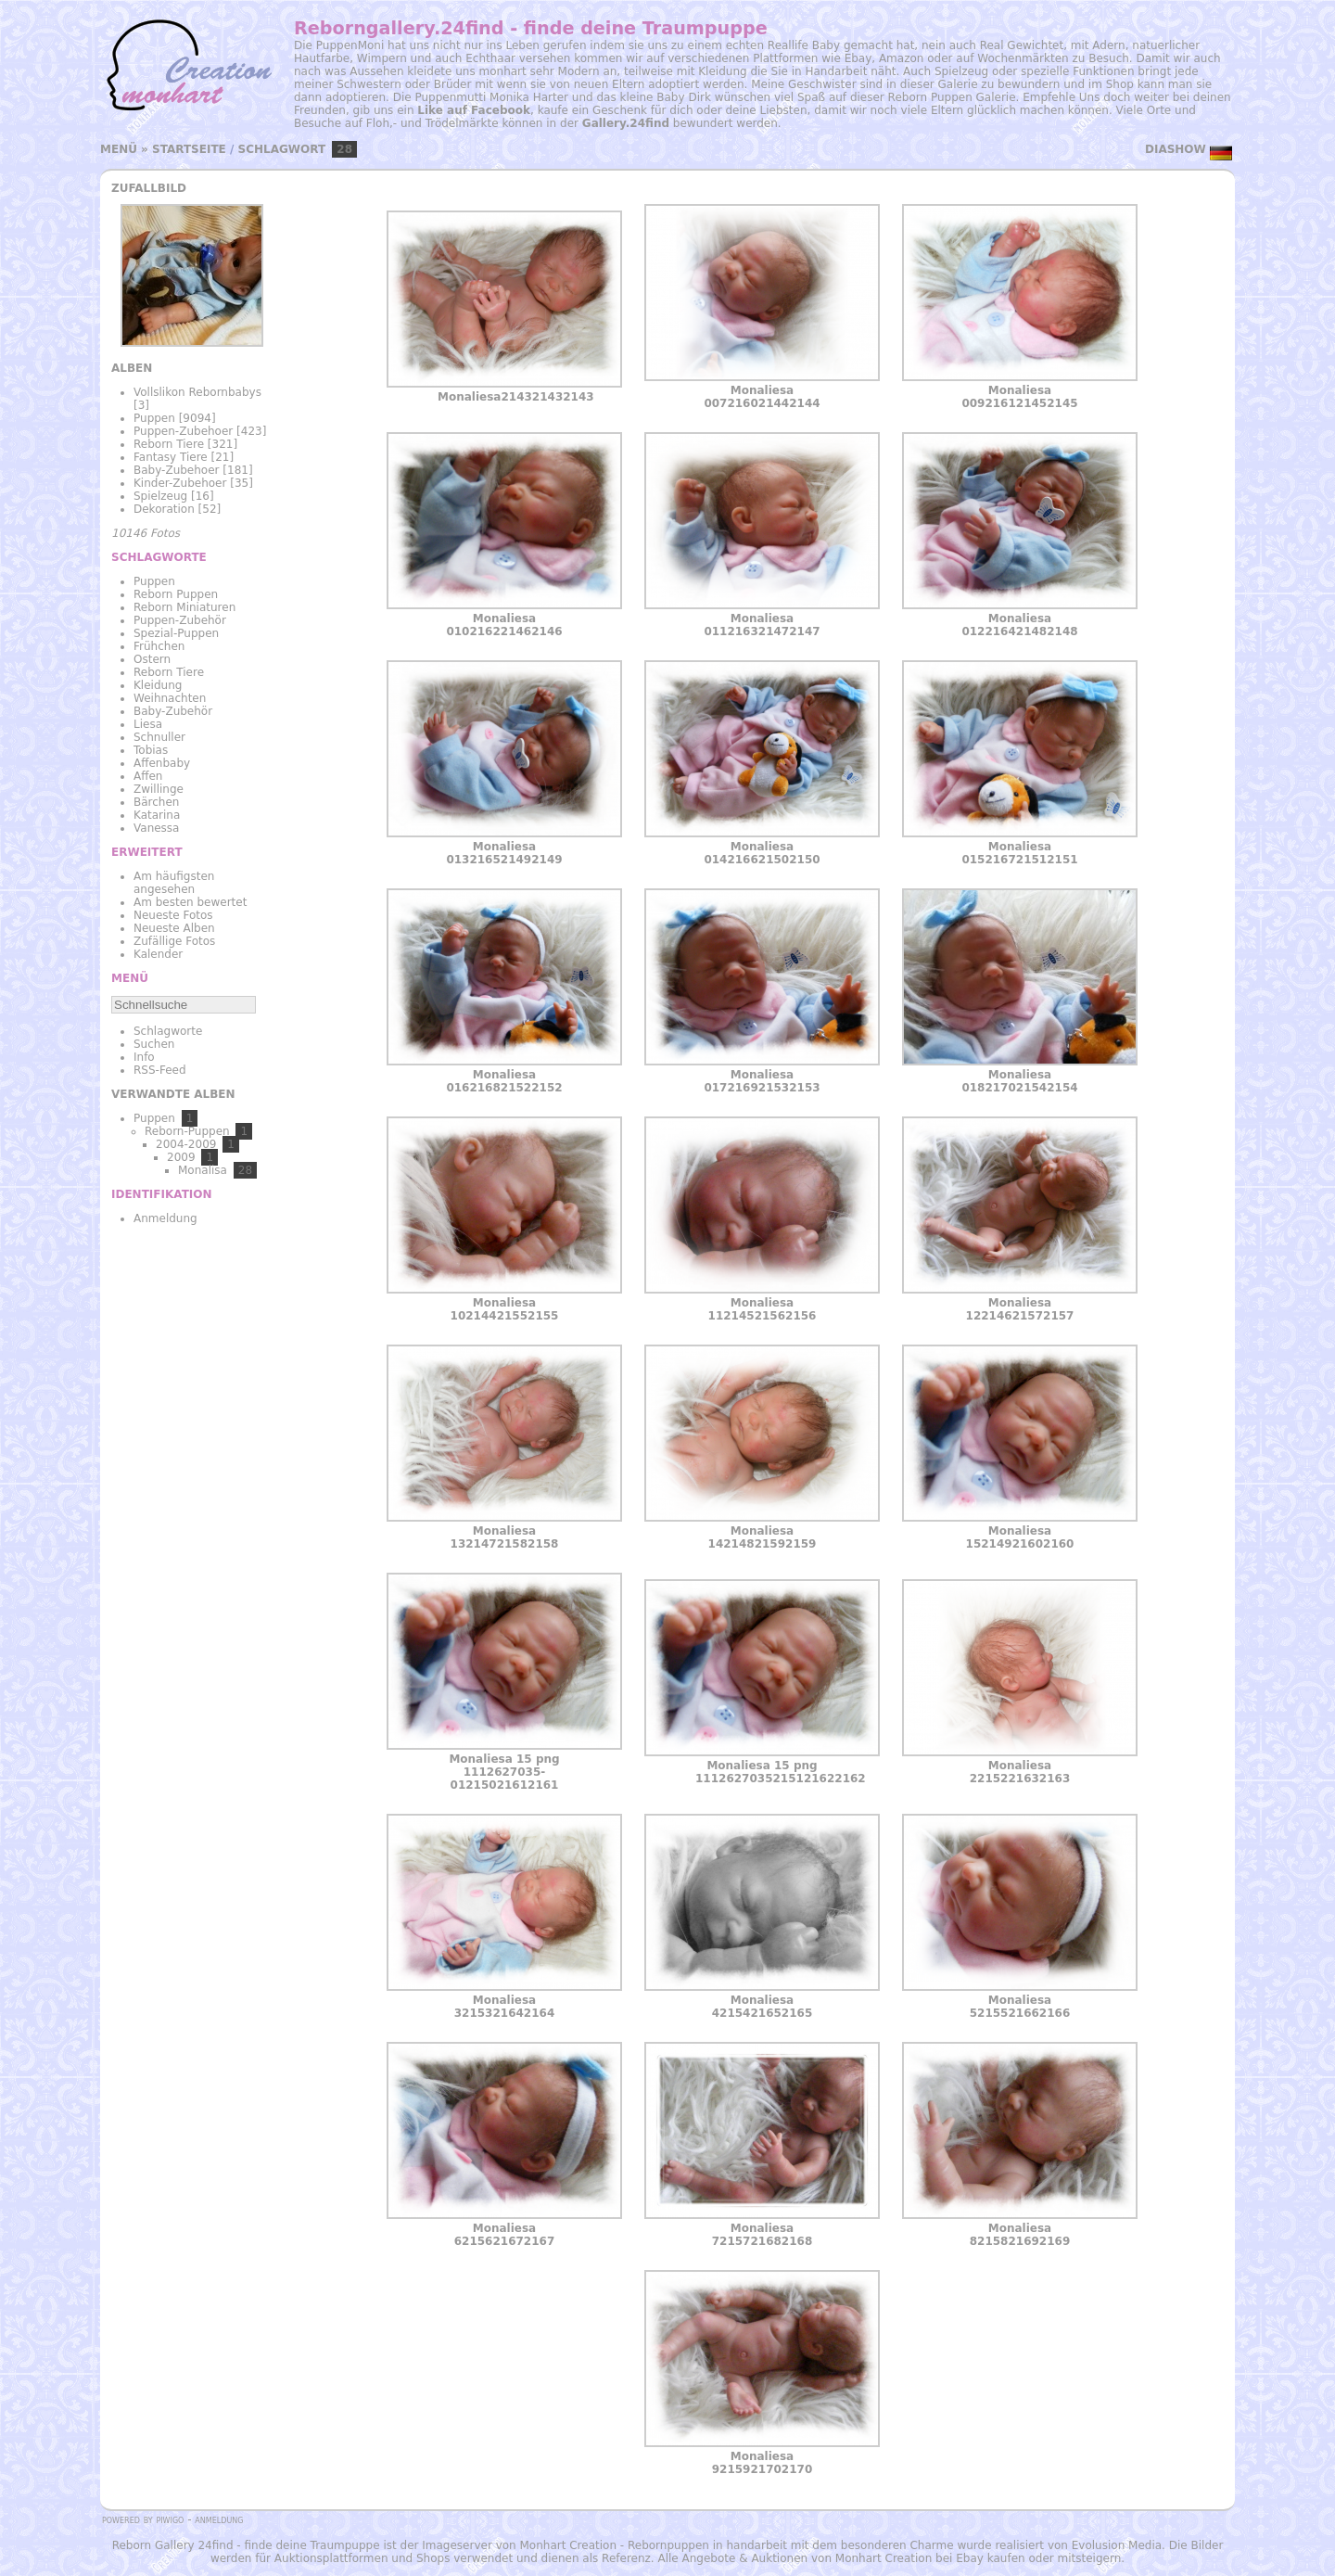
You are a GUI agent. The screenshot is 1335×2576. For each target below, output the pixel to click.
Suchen (154, 1044)
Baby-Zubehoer (177, 470)
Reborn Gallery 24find (173, 2545)
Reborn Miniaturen (184, 607)
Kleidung (158, 685)
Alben (131, 368)
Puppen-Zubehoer (183, 431)
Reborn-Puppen (187, 1131)
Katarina (157, 815)
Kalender (158, 954)
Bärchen (156, 802)
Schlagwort (282, 149)
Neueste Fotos (173, 915)
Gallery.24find (625, 123)
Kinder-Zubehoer (180, 483)
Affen (148, 776)
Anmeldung (165, 1218)
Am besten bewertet (190, 902)
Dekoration (164, 509)
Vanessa (156, 828)
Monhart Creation (568, 2545)
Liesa (148, 724)
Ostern (152, 659)
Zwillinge (159, 789)
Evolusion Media (1117, 2545)
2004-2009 (186, 1144)
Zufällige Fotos (174, 941)
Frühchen (159, 646)
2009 (181, 1157)
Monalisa (202, 1170)
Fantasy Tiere (171, 457)
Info (144, 1057)
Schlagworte (168, 1031)
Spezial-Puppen (176, 633)
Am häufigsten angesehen (174, 883)
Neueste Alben (174, 928)
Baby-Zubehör (173, 711)
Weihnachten (170, 698)
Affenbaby (162, 763)
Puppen (154, 418)
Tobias (151, 750)
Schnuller (159, 737)
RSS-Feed (160, 1070)
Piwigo (170, 2519)
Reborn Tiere (169, 444)
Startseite (189, 149)
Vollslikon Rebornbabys (197, 392)
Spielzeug (160, 496)
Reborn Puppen (176, 594)
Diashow (1175, 149)
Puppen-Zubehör (180, 620)
